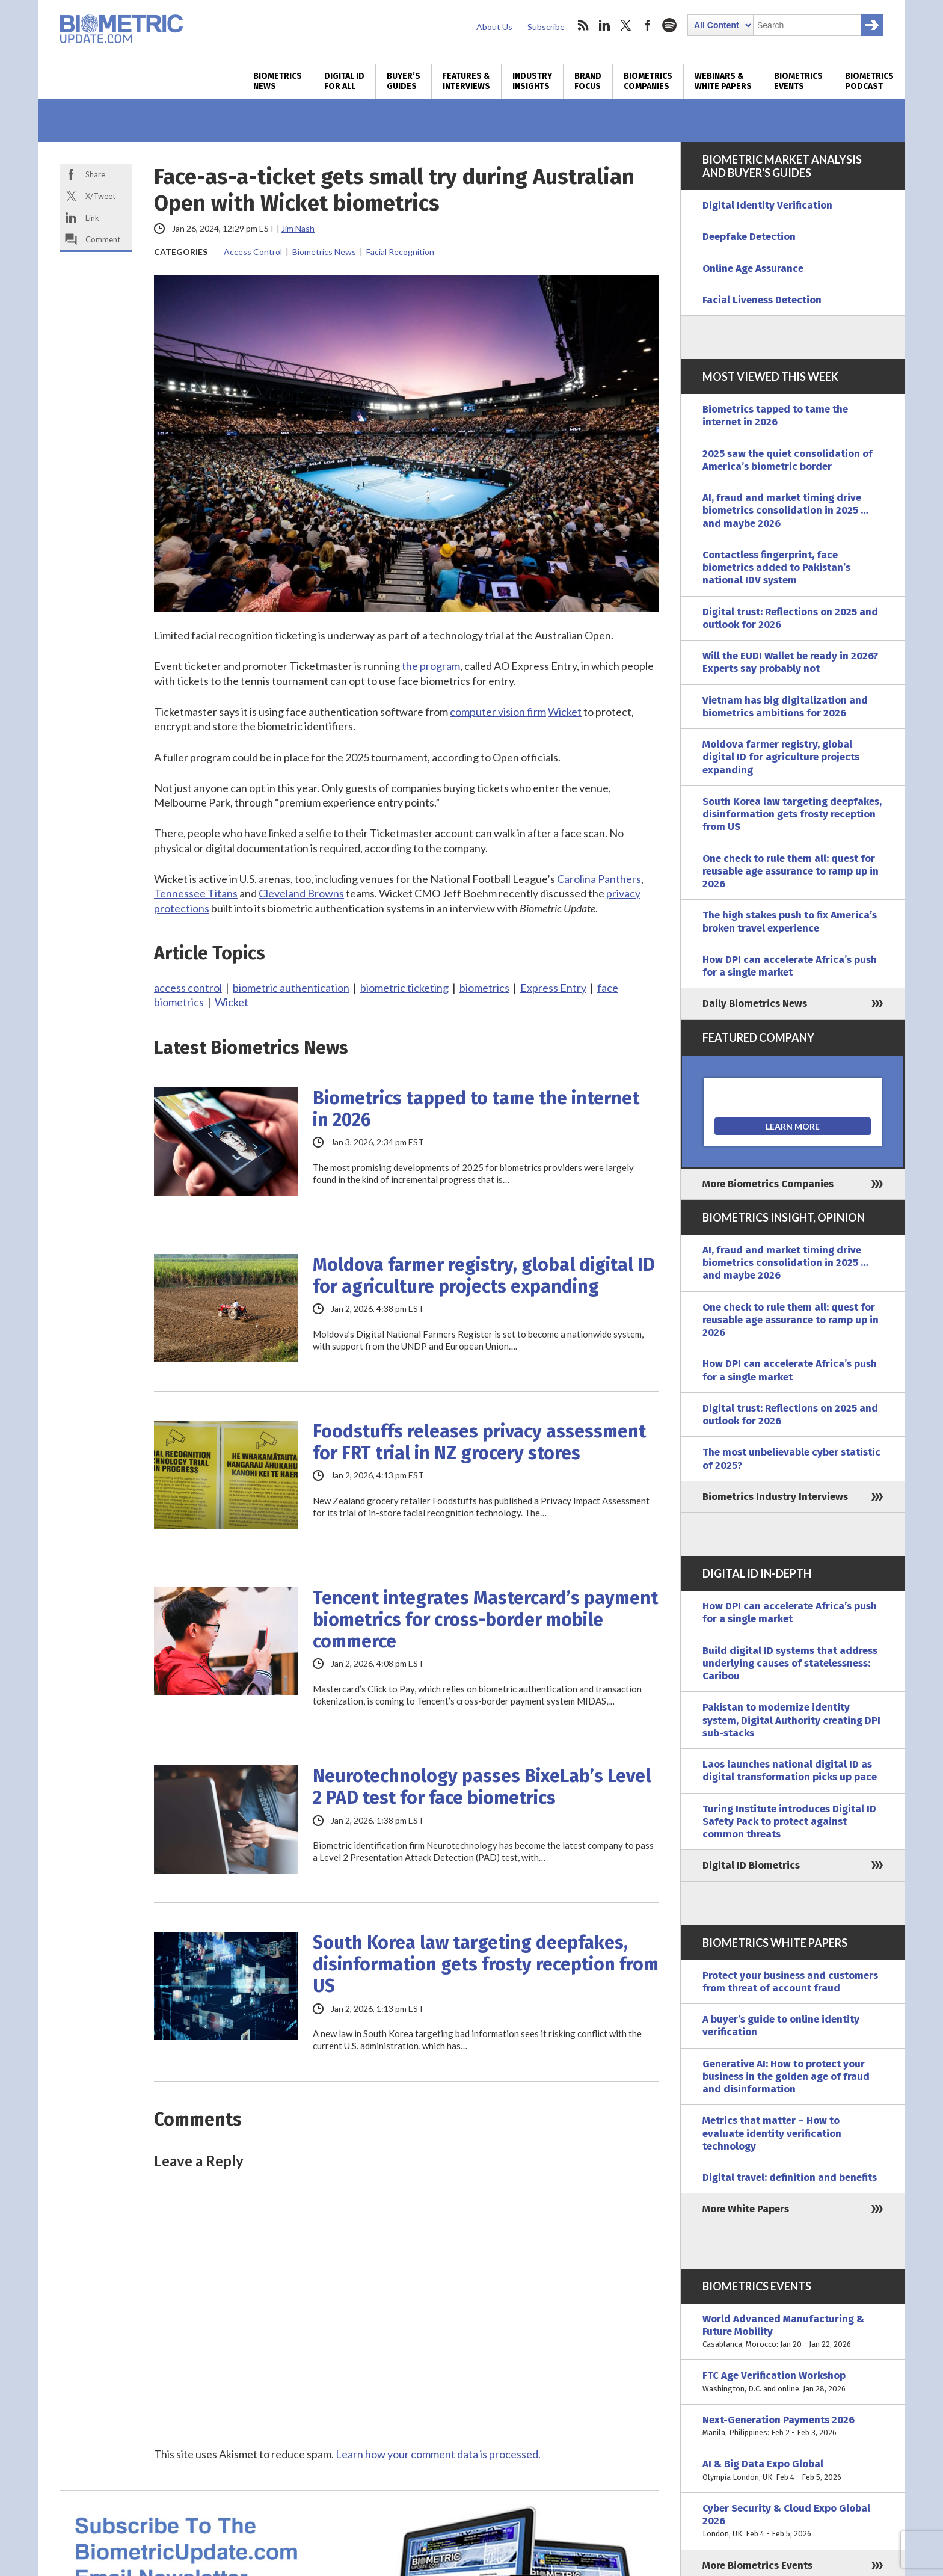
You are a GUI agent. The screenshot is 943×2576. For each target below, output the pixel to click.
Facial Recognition (400, 252)
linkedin (604, 25)
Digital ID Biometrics (751, 1865)
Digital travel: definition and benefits (789, 2177)
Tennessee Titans (196, 893)
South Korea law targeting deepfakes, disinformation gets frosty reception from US (486, 1964)
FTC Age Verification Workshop (792, 2382)
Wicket (565, 711)
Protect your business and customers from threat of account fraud (790, 1981)
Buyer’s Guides (403, 81)
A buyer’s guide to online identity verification (780, 2025)
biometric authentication (291, 987)
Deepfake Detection (749, 236)
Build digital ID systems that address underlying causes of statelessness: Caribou (789, 1663)
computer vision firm (498, 711)
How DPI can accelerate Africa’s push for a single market (789, 966)
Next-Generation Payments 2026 (792, 2426)
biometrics (484, 987)
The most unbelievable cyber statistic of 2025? (791, 1458)
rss (583, 25)
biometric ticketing (404, 987)
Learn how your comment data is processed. (438, 2454)
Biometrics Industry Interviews (775, 1496)
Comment (102, 239)
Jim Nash (298, 228)
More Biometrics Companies (768, 1184)
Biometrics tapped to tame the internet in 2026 (476, 1109)
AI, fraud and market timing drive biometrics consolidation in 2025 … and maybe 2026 (785, 510)
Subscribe (546, 27)
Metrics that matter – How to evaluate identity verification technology (771, 2133)
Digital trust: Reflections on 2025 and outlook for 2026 (790, 618)
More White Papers (745, 2209)
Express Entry (553, 987)
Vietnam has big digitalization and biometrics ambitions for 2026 (785, 706)
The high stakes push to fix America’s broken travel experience (789, 921)
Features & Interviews (466, 81)
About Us (494, 27)
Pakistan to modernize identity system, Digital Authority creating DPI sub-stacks (791, 1720)
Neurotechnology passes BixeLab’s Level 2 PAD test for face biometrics (482, 1787)
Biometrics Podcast (869, 81)
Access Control (253, 252)
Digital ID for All (344, 81)
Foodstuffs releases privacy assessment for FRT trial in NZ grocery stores (479, 1442)
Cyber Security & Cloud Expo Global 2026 (792, 2521)
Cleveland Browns (301, 893)
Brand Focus (587, 81)
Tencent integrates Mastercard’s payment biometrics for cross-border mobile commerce (485, 1619)
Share (95, 174)
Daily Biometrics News (754, 1003)
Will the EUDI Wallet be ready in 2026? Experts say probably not (790, 662)
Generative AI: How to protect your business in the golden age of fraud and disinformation (786, 2077)
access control (188, 987)
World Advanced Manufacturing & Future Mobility (792, 2332)
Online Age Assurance (752, 268)
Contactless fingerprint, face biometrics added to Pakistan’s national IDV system (776, 568)
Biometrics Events (798, 81)
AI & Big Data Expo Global (792, 2470)
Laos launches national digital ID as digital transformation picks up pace (789, 1770)
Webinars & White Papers (723, 81)
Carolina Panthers (599, 878)
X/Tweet (100, 196)
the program (431, 665)
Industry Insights (532, 81)
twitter (626, 25)
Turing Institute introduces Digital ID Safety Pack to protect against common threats (789, 1822)
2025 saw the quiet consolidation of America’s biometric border (787, 460)
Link (92, 218)
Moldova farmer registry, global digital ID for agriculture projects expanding (484, 1275)
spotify (669, 25)
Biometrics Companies (648, 81)
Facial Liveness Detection (762, 300)
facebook (648, 25)
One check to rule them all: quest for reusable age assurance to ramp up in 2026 (790, 871)
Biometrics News (277, 81)
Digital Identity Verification (767, 205)
